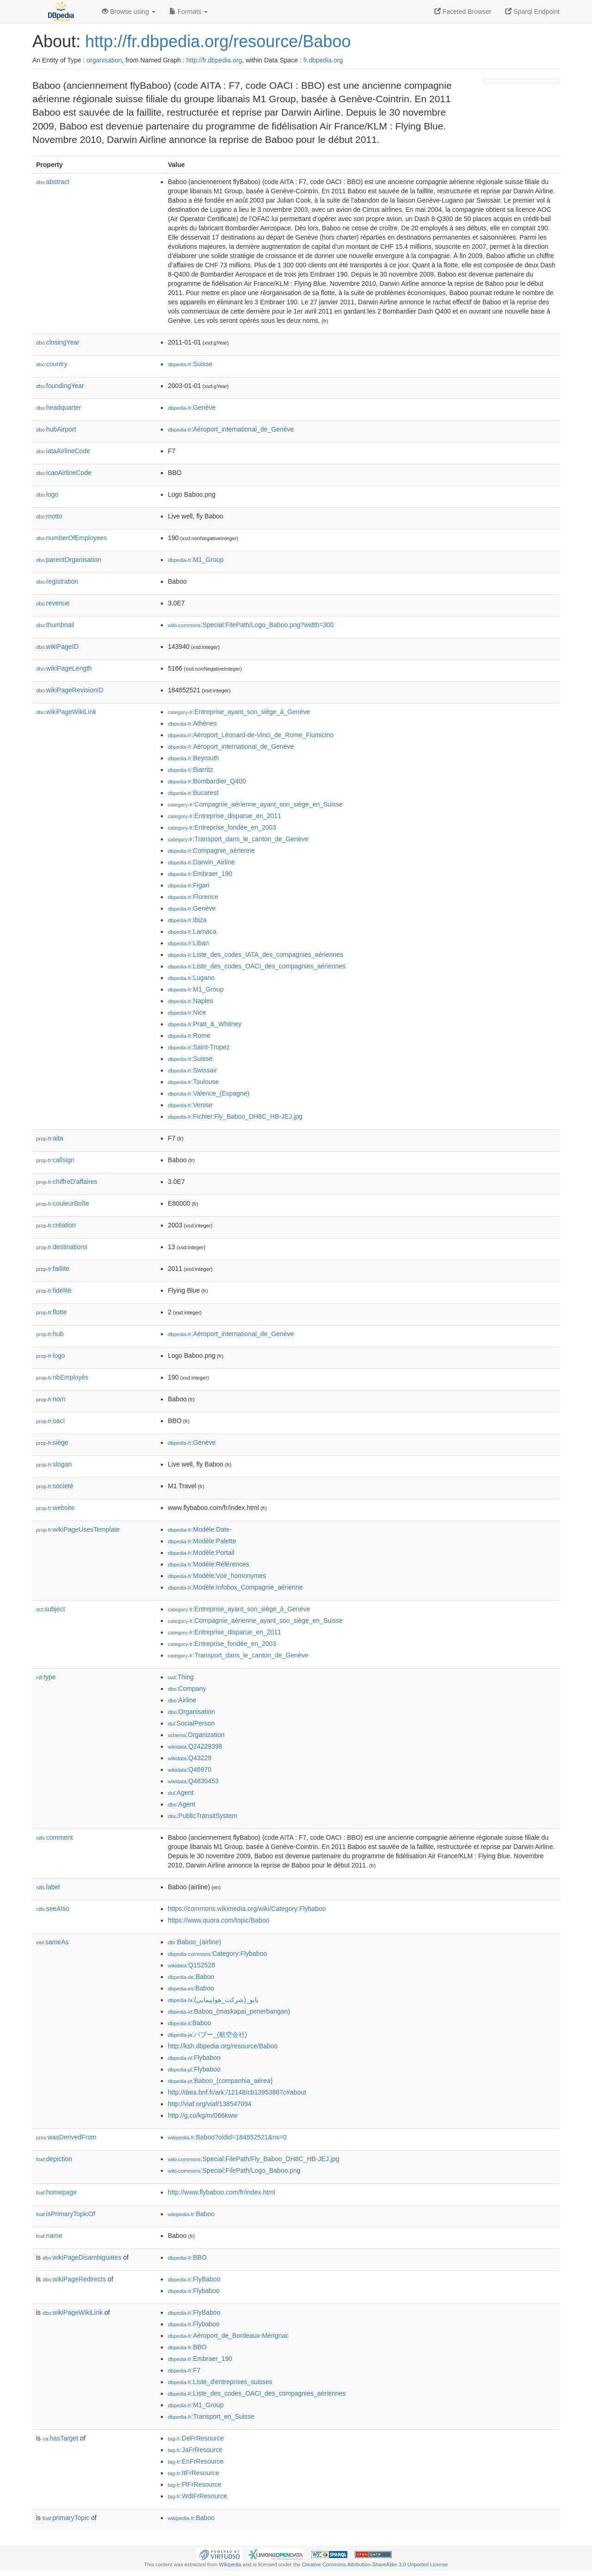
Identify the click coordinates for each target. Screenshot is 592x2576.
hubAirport (56, 429)
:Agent (180, 1792)
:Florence (193, 896)
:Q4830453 (193, 1781)
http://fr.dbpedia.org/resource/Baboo (218, 41)
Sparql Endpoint (532, 11)
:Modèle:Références (208, 1564)
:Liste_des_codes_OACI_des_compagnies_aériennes (256, 966)
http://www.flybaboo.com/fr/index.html (221, 2192)
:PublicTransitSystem (202, 1815)
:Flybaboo (194, 2057)
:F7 (184, 2370)
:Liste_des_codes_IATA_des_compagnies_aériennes (255, 954)
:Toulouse (193, 1081)
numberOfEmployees (71, 538)
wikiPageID (57, 646)
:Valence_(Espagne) (208, 1093)
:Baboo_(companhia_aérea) (220, 2080)
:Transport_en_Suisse (211, 2416)
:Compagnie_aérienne (211, 850)
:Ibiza (187, 920)
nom (50, 1399)
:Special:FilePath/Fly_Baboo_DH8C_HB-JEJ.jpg (253, 2159)
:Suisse (190, 364)
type (46, 1677)
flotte (51, 1312)
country (52, 364)
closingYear (58, 342)
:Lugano (191, 977)
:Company (187, 1688)
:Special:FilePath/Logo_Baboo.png (234, 2170)
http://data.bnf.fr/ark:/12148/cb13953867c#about (237, 2092)
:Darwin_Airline (201, 862)
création (56, 1225)
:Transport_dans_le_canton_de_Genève (238, 839)
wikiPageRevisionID (70, 690)
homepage (56, 2192)
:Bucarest (193, 792)
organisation (104, 60)
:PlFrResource (195, 2484)
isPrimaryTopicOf (65, 2214)
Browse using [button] (128, 11)
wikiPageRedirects (74, 2279)
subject (50, 1609)
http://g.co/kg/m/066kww (202, 2115)
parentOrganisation (68, 559)
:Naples (190, 1001)
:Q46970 (189, 1769)
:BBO (187, 2257)
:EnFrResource (195, 2461)
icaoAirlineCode (64, 472)
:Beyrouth (193, 758)
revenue (52, 603)
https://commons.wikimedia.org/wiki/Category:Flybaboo (247, 1908)
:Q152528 (191, 1965)
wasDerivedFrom (66, 2137)
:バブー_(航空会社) (207, 2034)
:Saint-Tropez (199, 1047)
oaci (50, 1420)
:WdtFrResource (197, 2496)
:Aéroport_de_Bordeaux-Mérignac (228, 2335)
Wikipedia (230, 2564)
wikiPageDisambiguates (82, 2257)
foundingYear (60, 385)
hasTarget (60, 2438)
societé (54, 1486)
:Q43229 (189, 1758)
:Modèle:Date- (200, 1529)
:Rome (189, 1035)
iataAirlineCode (63, 451)
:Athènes (192, 723)
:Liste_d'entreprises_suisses (220, 2381)
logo (47, 494)
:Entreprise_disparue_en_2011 (224, 816)
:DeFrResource (196, 2438)
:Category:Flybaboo (217, 1953)
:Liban (188, 943)
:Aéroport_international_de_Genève (231, 429)
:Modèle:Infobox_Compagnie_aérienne (235, 1587)
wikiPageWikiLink (66, 711)
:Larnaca (192, 931)
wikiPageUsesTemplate (78, 1529)
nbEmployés (62, 1377)
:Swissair (192, 1070)
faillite (52, 1268)
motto (49, 516)
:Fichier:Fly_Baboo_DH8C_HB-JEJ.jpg (235, 1116)
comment (54, 1837)
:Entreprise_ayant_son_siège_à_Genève (239, 711)
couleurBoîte (62, 1203)
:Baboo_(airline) (194, 1942)
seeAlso (52, 1908)
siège (52, 1442)
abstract (52, 181)
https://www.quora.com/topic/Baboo (218, 1920)
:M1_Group (195, 559)
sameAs (52, 1942)
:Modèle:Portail (201, 1552)
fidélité (54, 1290)
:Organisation (191, 1711)
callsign (55, 1160)
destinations (61, 1247)
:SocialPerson (191, 1723)
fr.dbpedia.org (323, 60)
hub (49, 1333)
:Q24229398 (195, 1746)
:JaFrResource (195, 2449)
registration (57, 581)
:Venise (190, 1105)
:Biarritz (190, 769)
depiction (54, 2159)
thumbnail (55, 625)
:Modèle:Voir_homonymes (217, 1575)
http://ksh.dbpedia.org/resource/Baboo (223, 2046)
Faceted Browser (463, 11)
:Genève (192, 407)
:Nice (187, 1012)
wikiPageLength (64, 668)
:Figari (188, 885)
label (48, 1887)
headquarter (58, 407)
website (55, 1507)
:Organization (196, 1734)
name (49, 2235)
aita (49, 1138)
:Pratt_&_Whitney (204, 1024)
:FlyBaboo (194, 2279)
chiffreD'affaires (66, 1181)
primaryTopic (66, 2517)
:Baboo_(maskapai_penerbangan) (229, 2011)
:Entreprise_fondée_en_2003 (222, 827)
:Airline (182, 1700)
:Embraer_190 (200, 873)
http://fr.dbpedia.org (214, 60)
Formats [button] (188, 11)
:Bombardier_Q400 (207, 781)
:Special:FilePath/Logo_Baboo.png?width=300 (250, 625)
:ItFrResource (193, 2473)
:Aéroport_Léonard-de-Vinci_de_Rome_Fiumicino (250, 735)
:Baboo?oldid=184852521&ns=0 (227, 2137)
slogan (54, 1464)
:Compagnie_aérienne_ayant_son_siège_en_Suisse (255, 804)
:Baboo (191, 1976)
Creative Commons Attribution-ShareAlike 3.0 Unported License (375, 2564)
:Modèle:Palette (202, 1541)
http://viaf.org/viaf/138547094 (210, 2104)
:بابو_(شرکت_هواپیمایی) (213, 1999)
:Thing (181, 1677)
